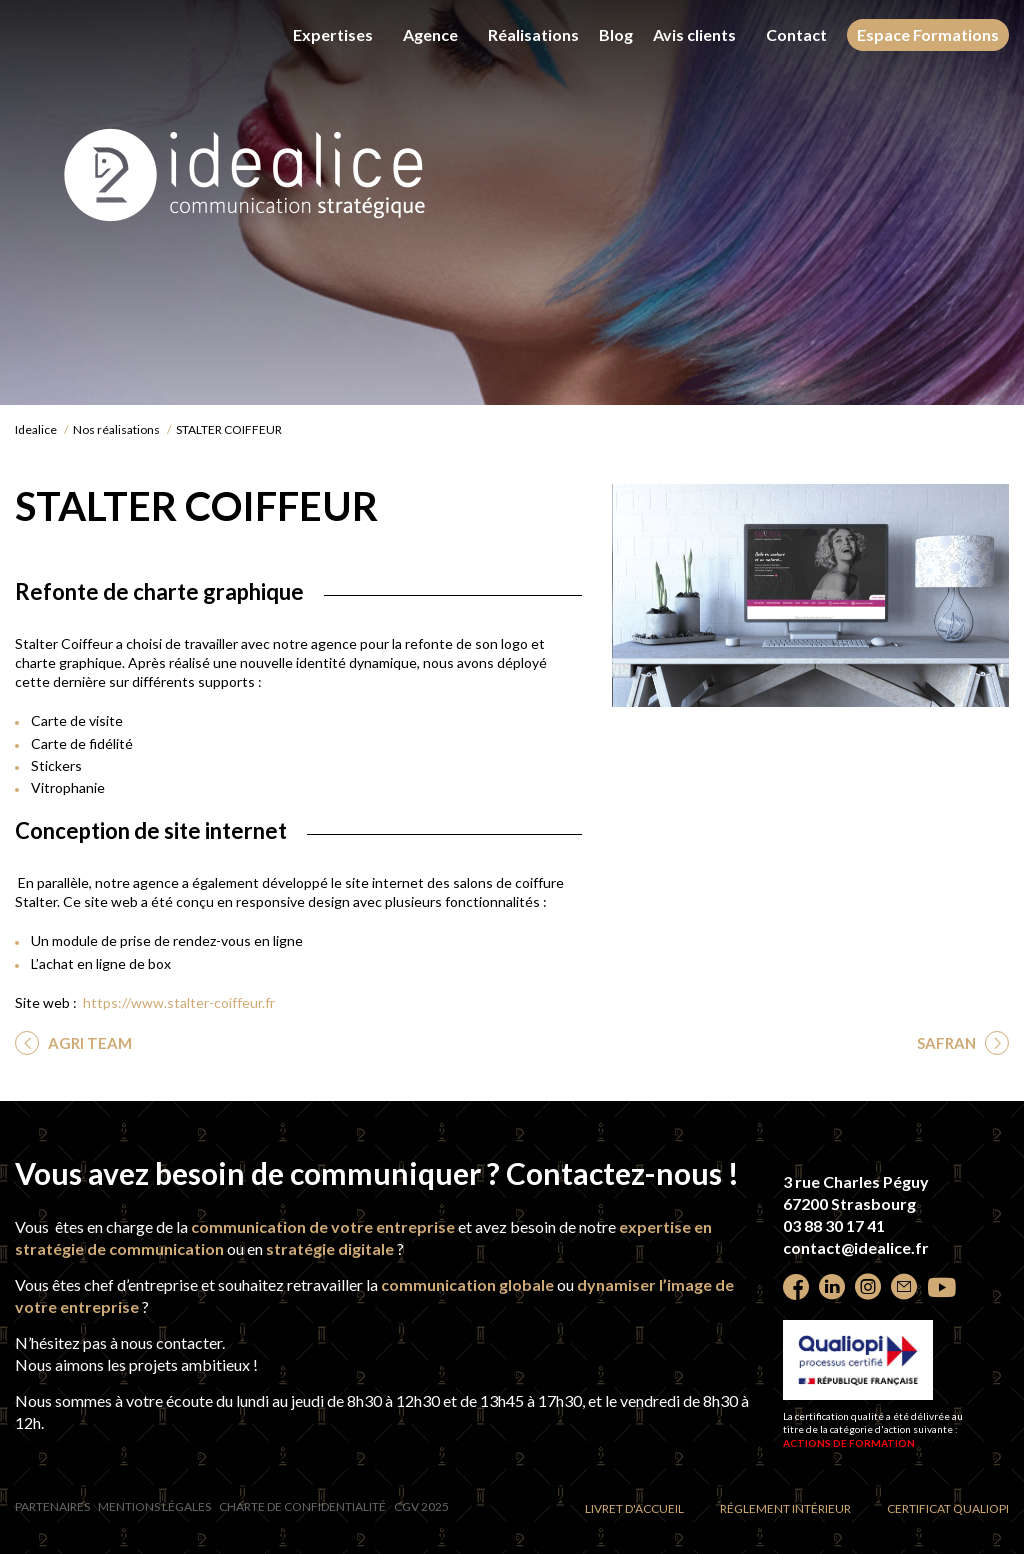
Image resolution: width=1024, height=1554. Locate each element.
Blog (616, 35)
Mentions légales (154, 1506)
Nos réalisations (116, 429)
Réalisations (533, 34)
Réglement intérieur (785, 1508)
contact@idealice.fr (856, 1247)
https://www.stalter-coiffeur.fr (179, 1002)
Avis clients (694, 34)
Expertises (333, 34)
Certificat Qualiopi (948, 1508)
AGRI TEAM (88, 1043)
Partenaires (52, 1506)
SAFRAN (948, 1043)
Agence (430, 34)
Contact (796, 34)
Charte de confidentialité (302, 1506)
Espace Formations (928, 34)
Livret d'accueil (634, 1508)
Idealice (36, 429)
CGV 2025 (421, 1506)
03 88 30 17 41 (834, 1225)
